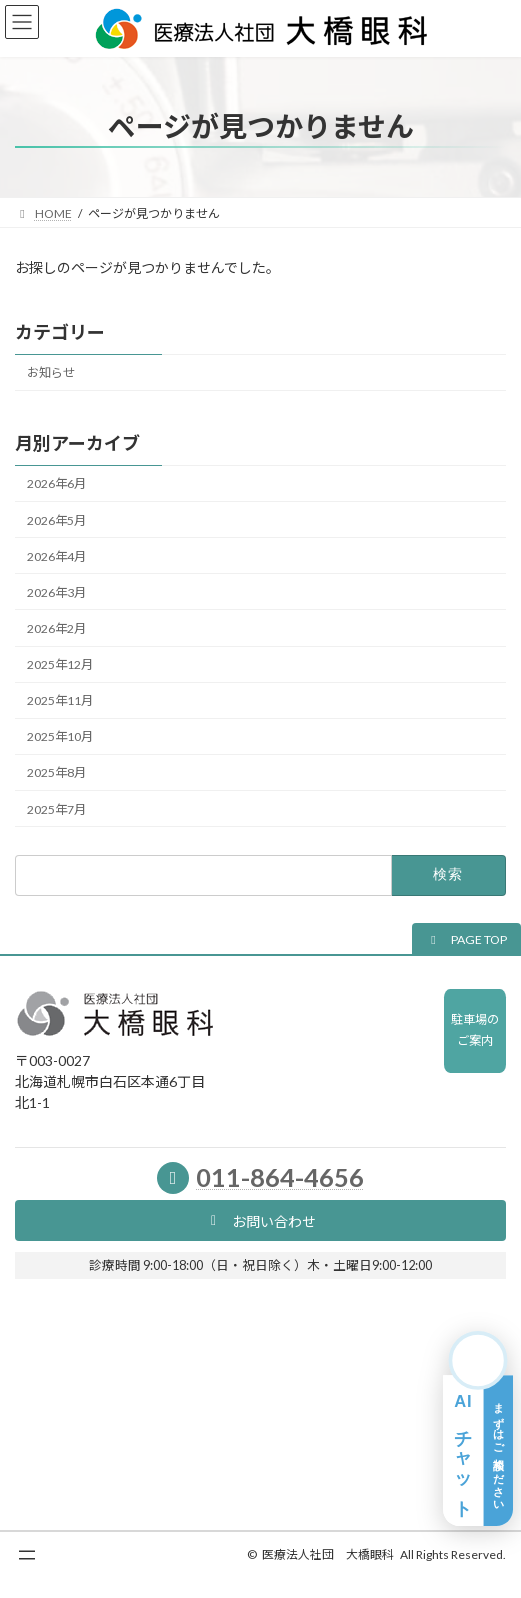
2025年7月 (56, 808)
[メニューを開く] (27, 1555)
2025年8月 (56, 772)
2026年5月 (56, 519)
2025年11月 (60, 700)
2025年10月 (60, 736)
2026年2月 (56, 628)
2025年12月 (60, 664)
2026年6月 (56, 483)
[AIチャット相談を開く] (478, 1428)
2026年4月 (56, 555)
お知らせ (51, 372)
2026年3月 (56, 592)
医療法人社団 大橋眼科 (328, 1554)
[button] (466, 939)
